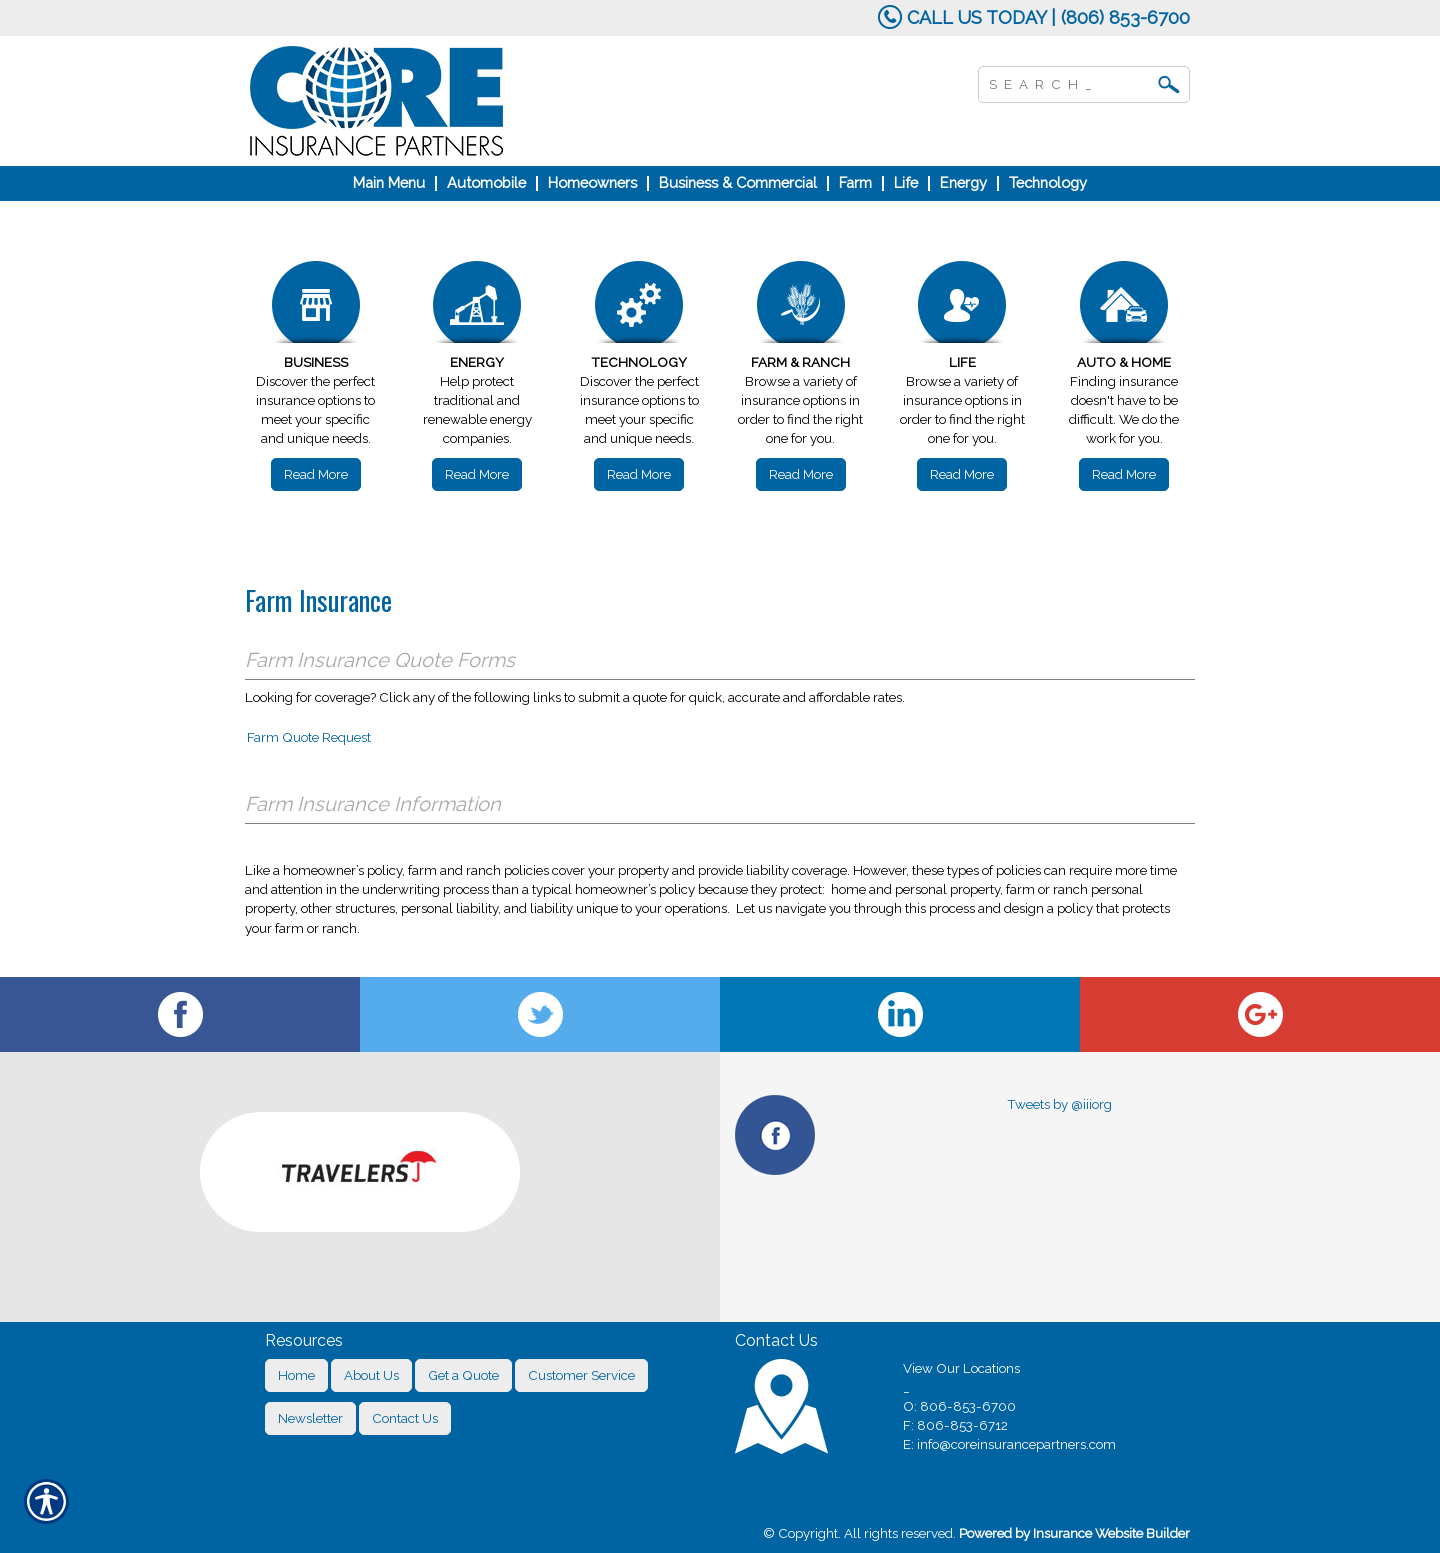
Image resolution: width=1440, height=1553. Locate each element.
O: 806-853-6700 (959, 1406)
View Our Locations (961, 1368)
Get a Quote (463, 1375)
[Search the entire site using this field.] (1069, 82)
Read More (316, 474)
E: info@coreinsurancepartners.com (1009, 1444)
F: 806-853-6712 (955, 1425)
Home (296, 1375)
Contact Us (405, 1418)
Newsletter (310, 1418)
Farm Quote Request (309, 737)
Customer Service (581, 1375)
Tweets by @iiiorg (1059, 1104)
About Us (371, 1375)
